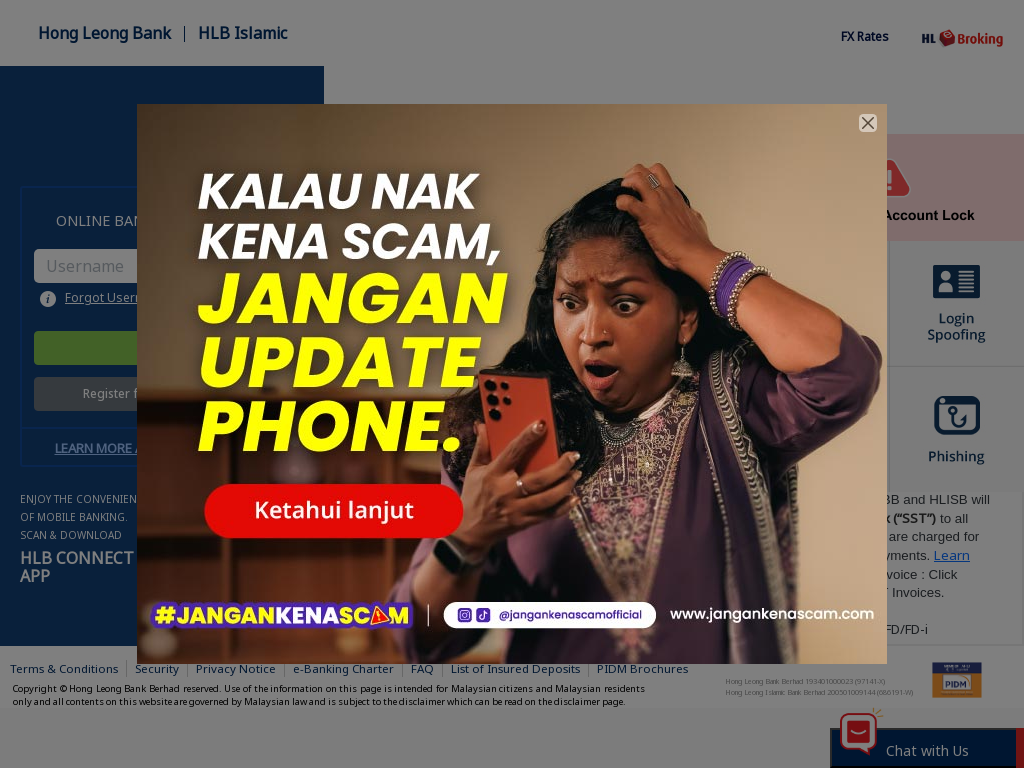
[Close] (868, 123)
